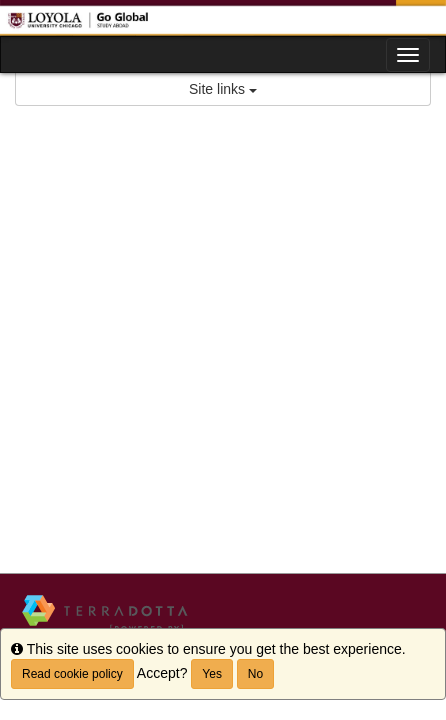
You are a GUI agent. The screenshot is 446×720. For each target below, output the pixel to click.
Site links (223, 89)
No (255, 674)
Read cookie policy (72, 674)
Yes (212, 674)
